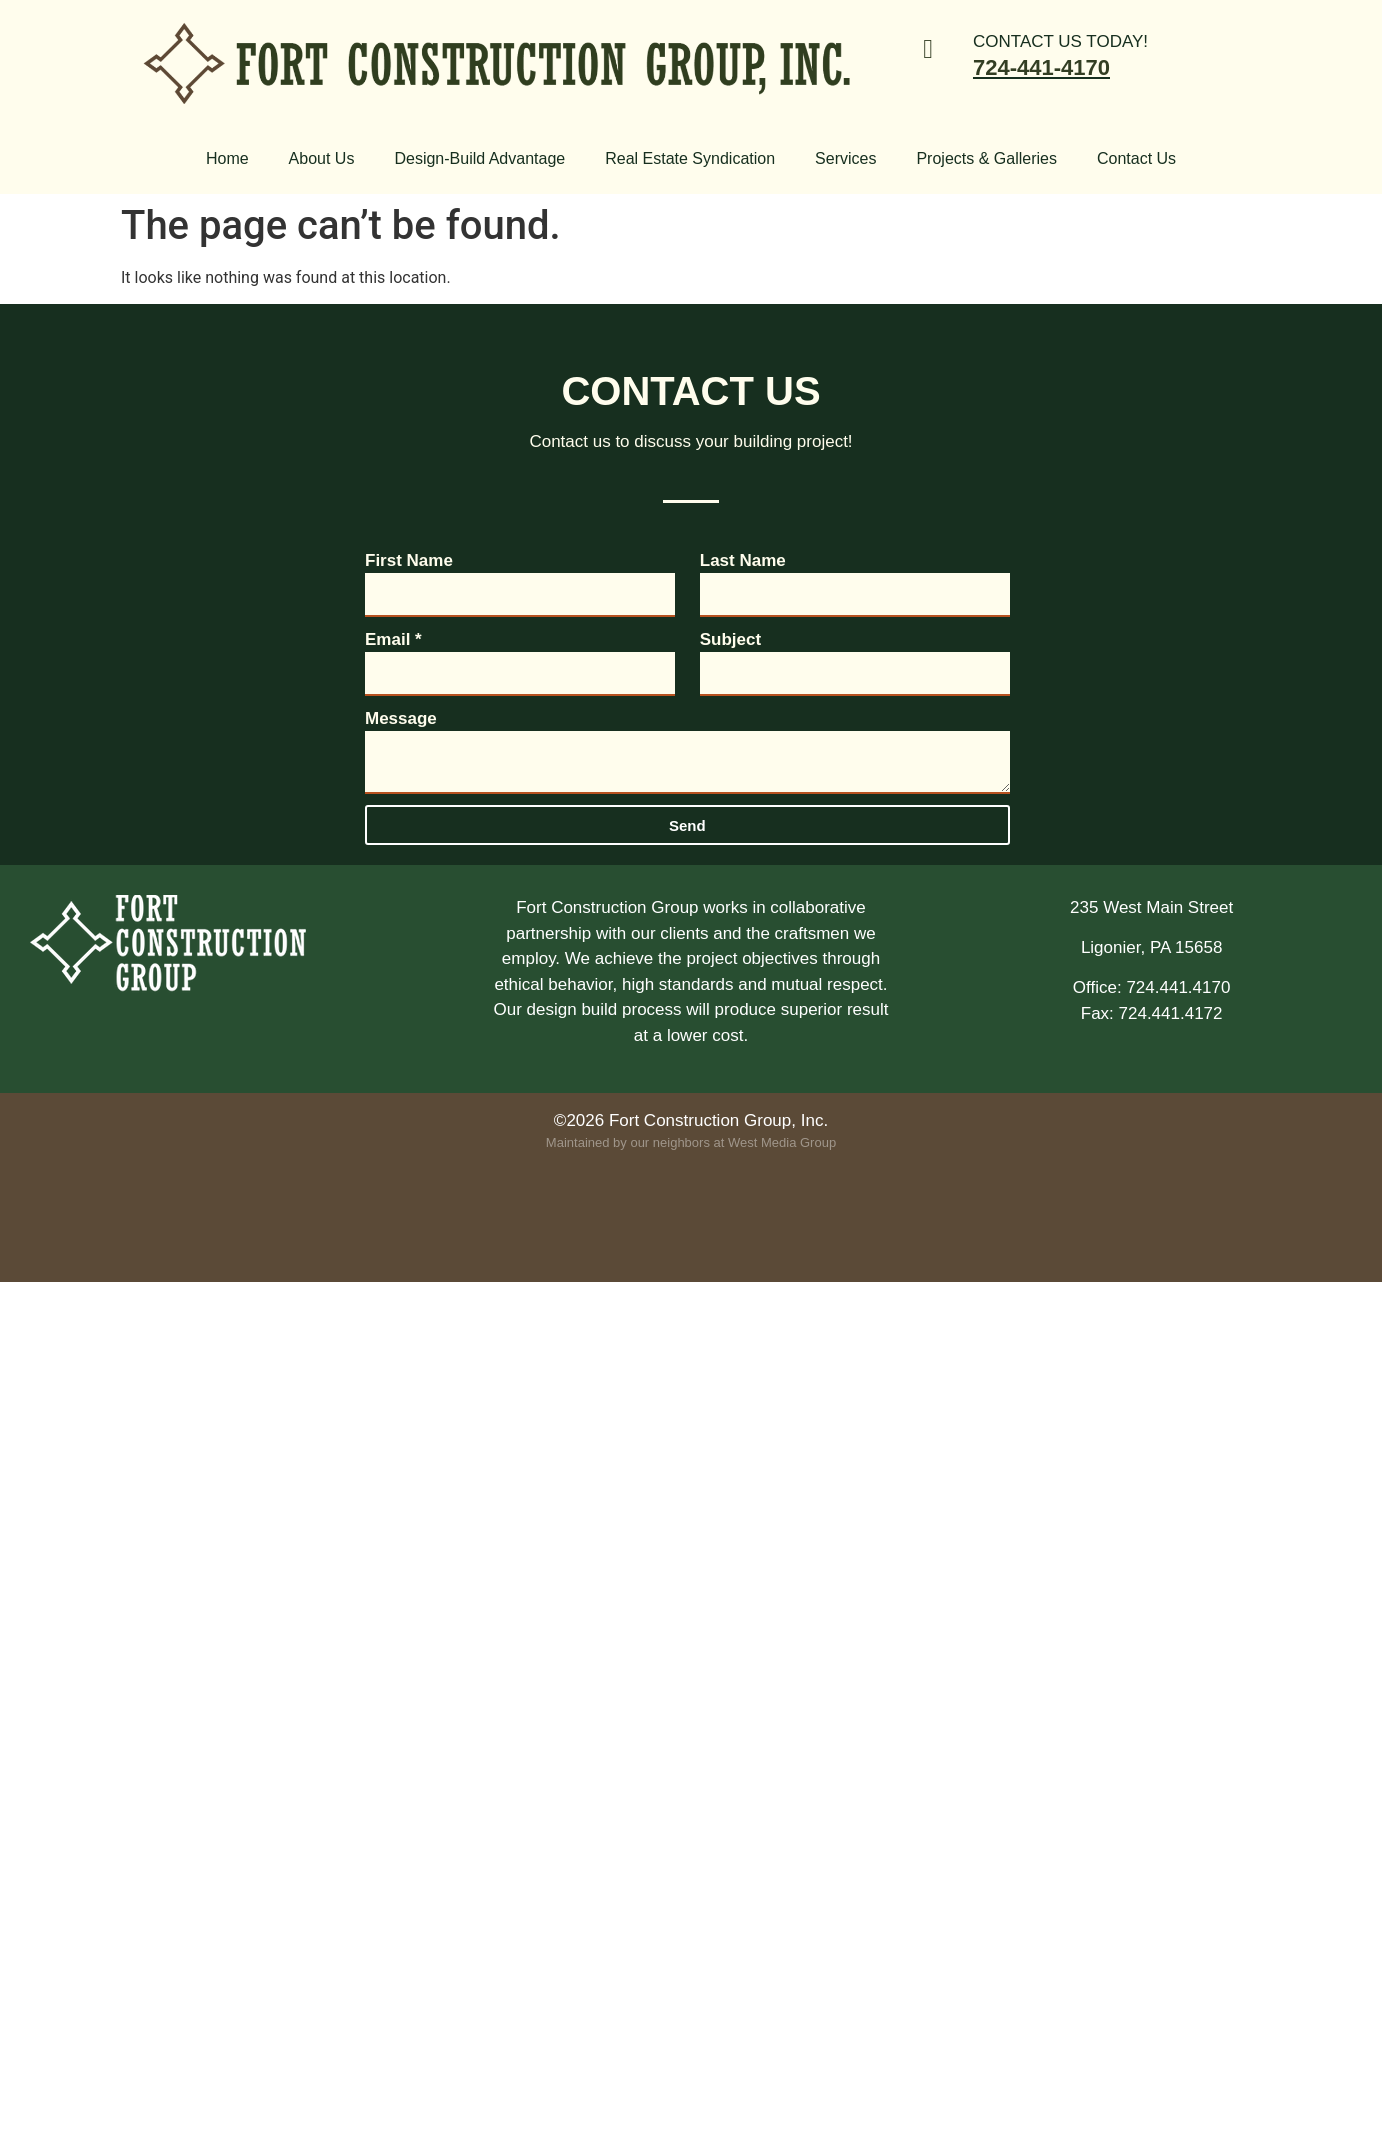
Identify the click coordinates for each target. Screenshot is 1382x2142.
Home (227, 158)
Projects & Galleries (986, 158)
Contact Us (1136, 158)
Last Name (743, 560)
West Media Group (782, 1142)
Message (401, 718)
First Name (409, 560)
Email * (393, 639)
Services (845, 158)
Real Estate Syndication (690, 158)
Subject (730, 639)
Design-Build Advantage (479, 158)
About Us (322, 158)
